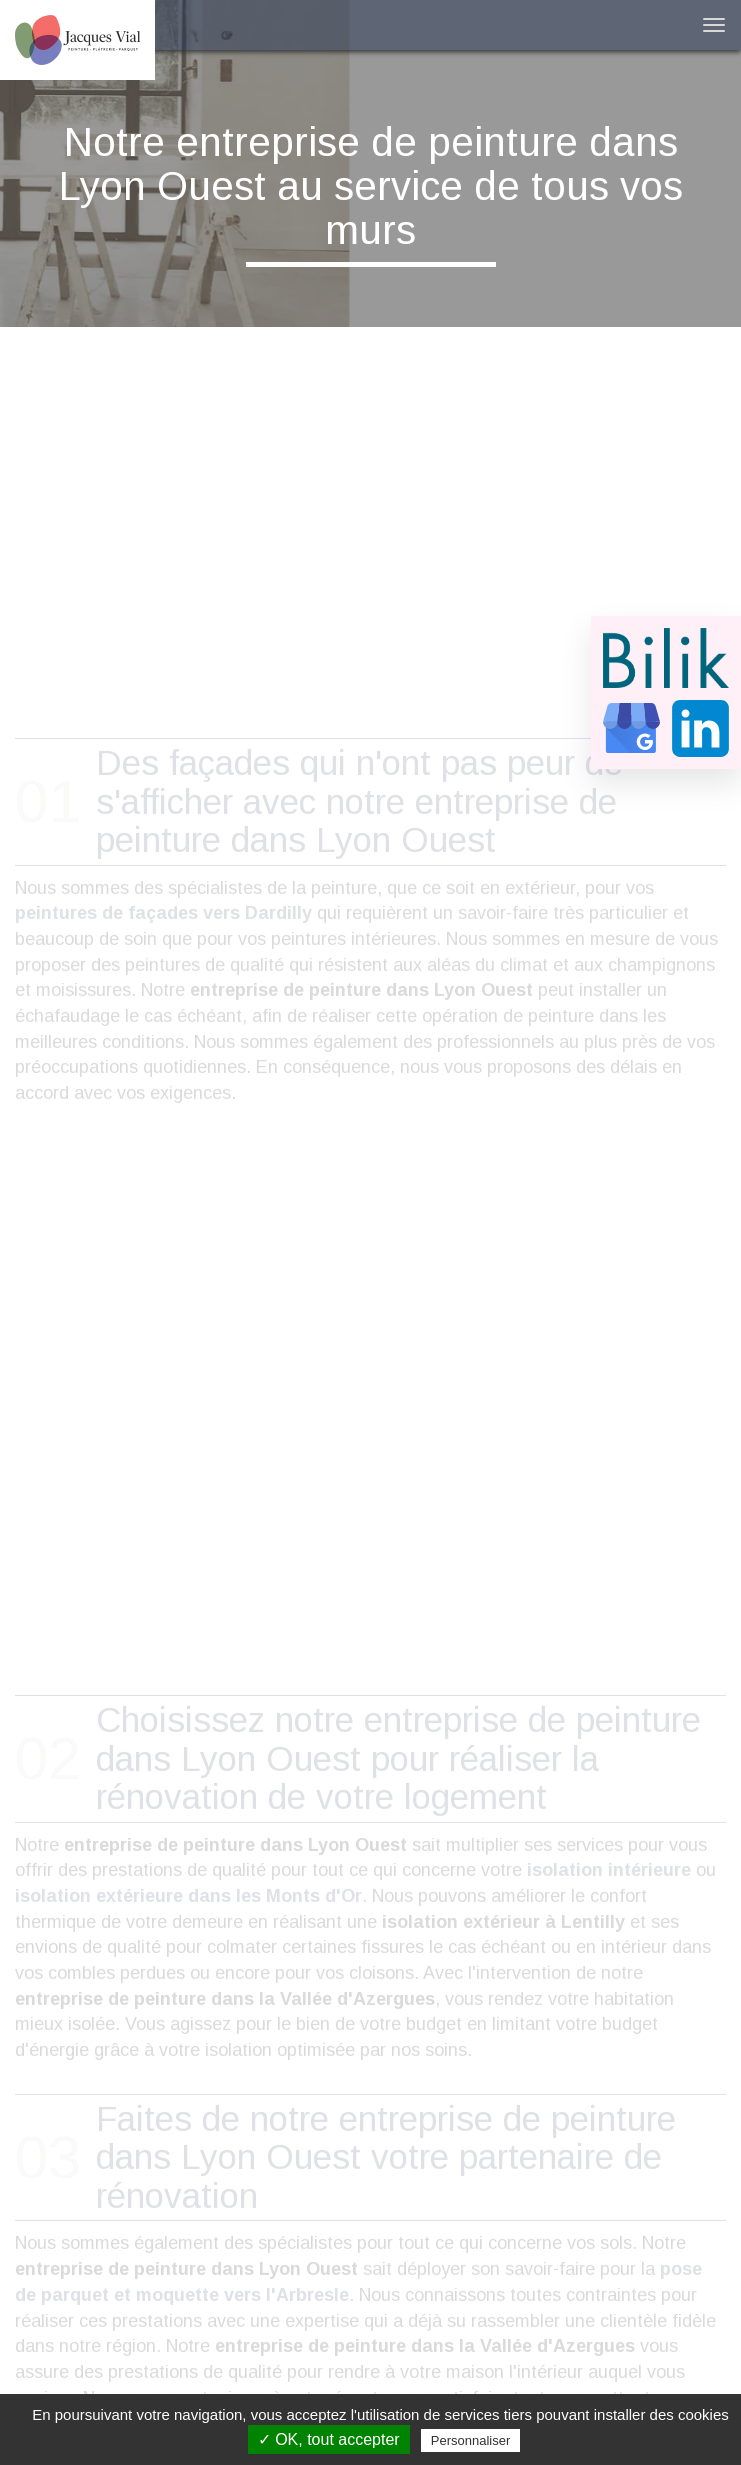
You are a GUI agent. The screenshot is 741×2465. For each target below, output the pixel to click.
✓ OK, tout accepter (329, 2439)
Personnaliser (471, 2440)
